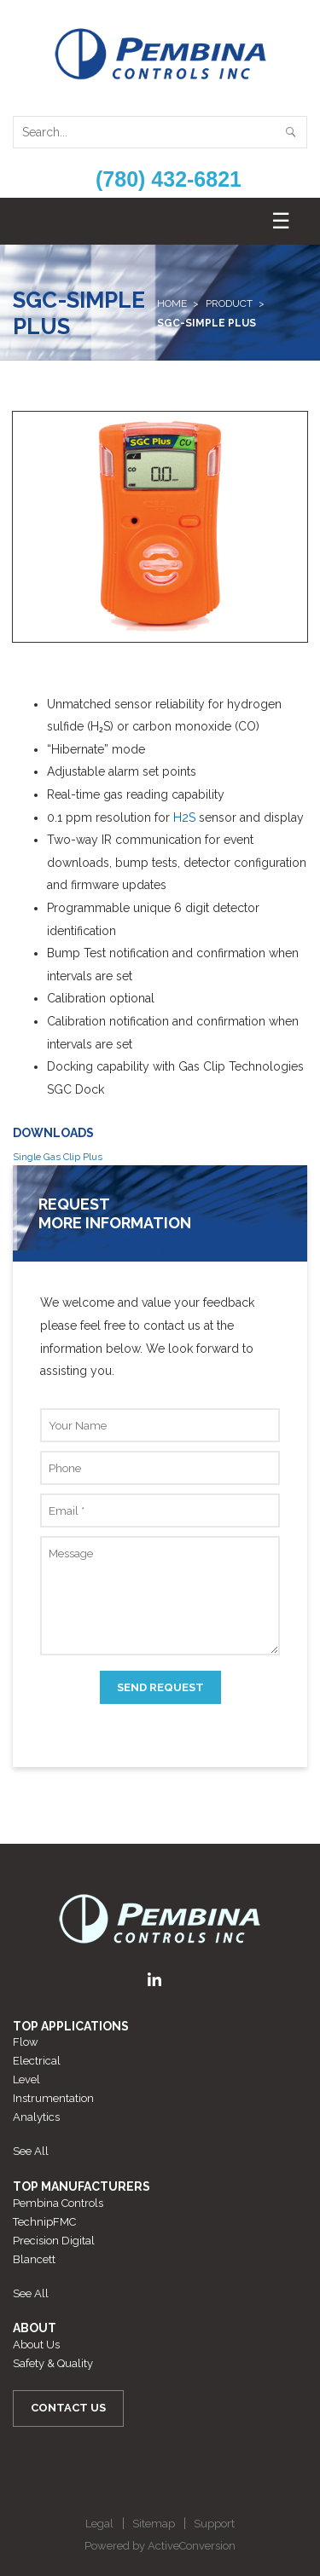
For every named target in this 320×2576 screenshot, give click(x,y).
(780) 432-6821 (168, 179)
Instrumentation (53, 2098)
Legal (99, 2523)
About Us (36, 2344)
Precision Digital (54, 2240)
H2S (184, 817)
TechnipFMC (44, 2221)
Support (214, 2523)
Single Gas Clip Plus (57, 1157)
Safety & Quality (53, 2363)
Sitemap (153, 2523)
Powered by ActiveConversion (160, 2545)
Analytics (36, 2117)
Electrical (37, 2060)
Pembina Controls (58, 2203)
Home (172, 303)
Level (26, 2079)
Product (229, 303)
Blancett (34, 2259)
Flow (25, 2042)
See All (31, 2151)
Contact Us (68, 2407)
